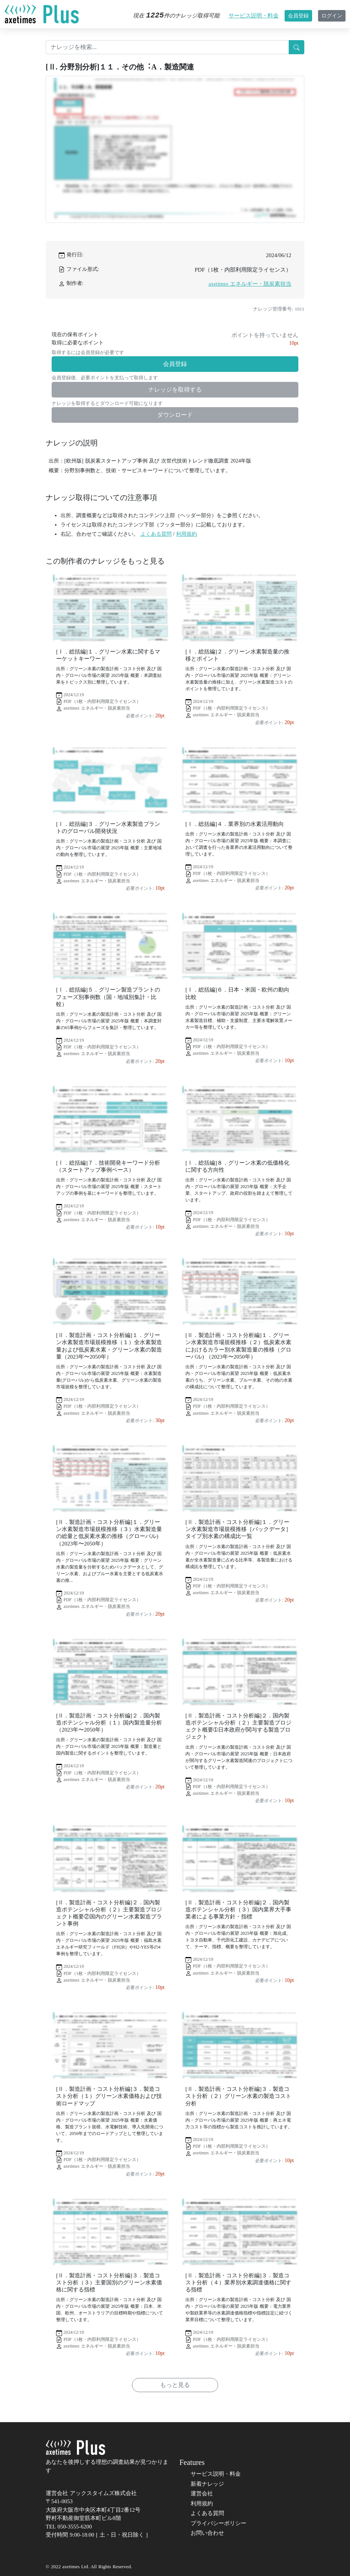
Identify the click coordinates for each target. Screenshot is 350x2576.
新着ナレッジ (207, 2484)
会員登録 (298, 16)
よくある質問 (156, 534)
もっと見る (175, 2385)
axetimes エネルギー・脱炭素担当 (249, 284)
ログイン (331, 16)
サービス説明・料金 (254, 16)
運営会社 (202, 2493)
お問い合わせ (207, 2533)
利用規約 (186, 534)
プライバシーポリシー (218, 2523)
